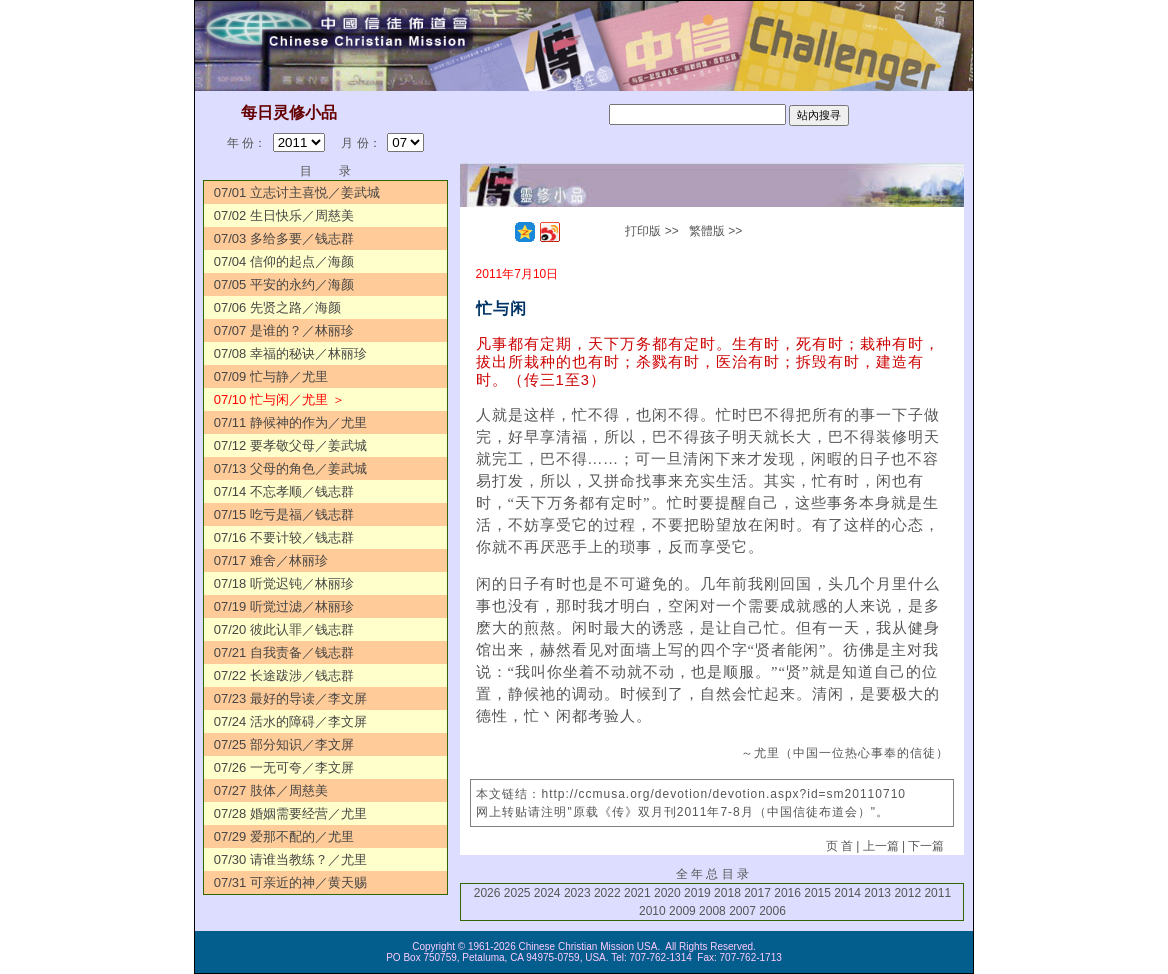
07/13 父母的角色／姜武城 (290, 468)
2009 (682, 911)
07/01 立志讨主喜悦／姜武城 (297, 192)
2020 (667, 893)
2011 (937, 893)
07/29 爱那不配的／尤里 (284, 836)
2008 (712, 911)
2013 (877, 893)
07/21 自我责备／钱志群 (284, 652)
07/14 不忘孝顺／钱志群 (284, 491)
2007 (742, 911)
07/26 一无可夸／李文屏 (284, 767)
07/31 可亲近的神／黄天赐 (290, 882)
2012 (907, 893)
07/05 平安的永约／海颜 (284, 284)
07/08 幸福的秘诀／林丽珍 (290, 353)
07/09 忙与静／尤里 (271, 376)
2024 (547, 893)
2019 (697, 893)
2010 (652, 911)
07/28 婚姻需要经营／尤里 (290, 813)
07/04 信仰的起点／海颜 (284, 261)
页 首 (839, 846)
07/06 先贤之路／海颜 (277, 307)
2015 (817, 893)
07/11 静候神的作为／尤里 (290, 422)
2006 (772, 911)
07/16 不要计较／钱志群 (284, 537)
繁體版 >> (715, 231)
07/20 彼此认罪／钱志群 (284, 629)
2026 (487, 893)
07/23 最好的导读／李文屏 (290, 698)
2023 (577, 893)
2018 (727, 893)
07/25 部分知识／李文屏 (284, 744)
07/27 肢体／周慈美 (271, 790)
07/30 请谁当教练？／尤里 (290, 859)
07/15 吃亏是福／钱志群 (284, 514)
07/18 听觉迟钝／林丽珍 (284, 583)
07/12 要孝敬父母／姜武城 (290, 445)
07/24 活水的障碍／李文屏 (290, 721)
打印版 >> (651, 231)
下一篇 (926, 846)
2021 (637, 893)
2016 (787, 893)
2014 (847, 893)
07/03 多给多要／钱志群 (284, 238)
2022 (607, 893)
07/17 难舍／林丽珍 (271, 560)
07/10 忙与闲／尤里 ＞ (279, 399)
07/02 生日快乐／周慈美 (284, 215)
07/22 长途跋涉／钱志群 (284, 675)
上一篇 (881, 846)
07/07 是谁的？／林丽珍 (284, 330)
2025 (517, 893)
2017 (757, 893)
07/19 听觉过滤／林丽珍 (284, 606)
